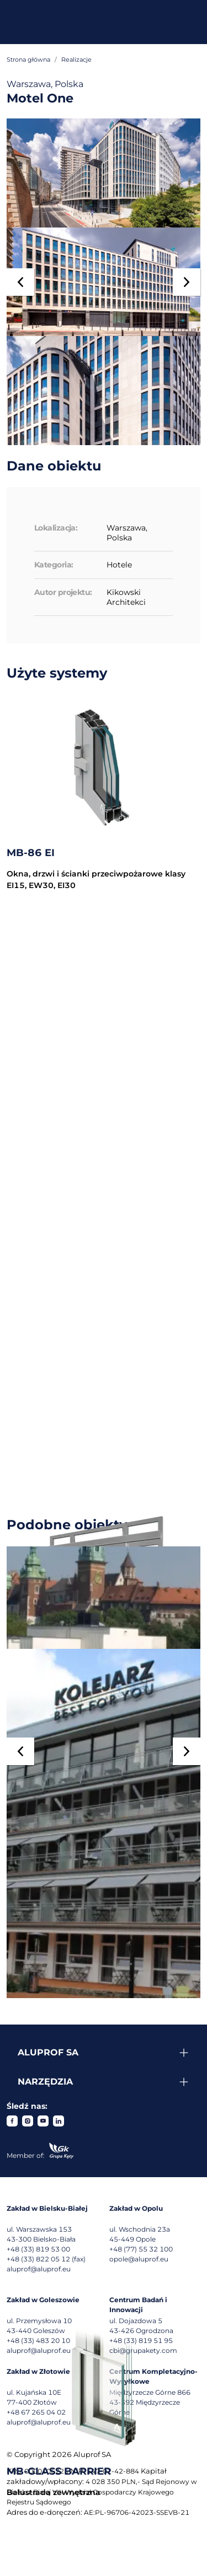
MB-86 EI (31, 853)
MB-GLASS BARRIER (59, 2471)
